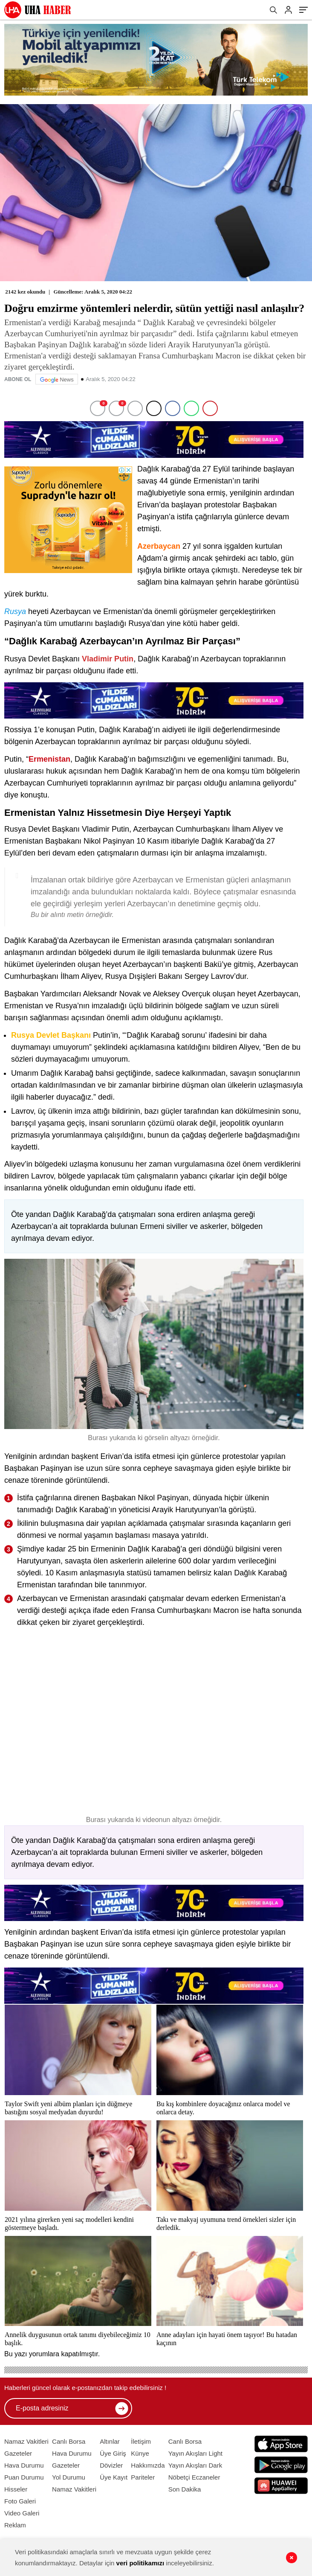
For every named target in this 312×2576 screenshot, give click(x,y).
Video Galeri (21, 2513)
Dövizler (111, 2465)
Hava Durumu (24, 2465)
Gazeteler (18, 2453)
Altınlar (110, 2441)
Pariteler (143, 2477)
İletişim (141, 2441)
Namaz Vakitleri (26, 2441)
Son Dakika (184, 2489)
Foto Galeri (20, 2501)
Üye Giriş (113, 2453)
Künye (140, 2453)
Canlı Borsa (68, 2441)
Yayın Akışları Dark (195, 2465)
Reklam (15, 2525)
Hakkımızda (148, 2465)
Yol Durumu (68, 2477)
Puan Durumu (24, 2477)
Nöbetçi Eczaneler (194, 2477)
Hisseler (15, 2489)
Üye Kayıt (113, 2477)
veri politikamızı (140, 2563)
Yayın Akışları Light (195, 2453)
